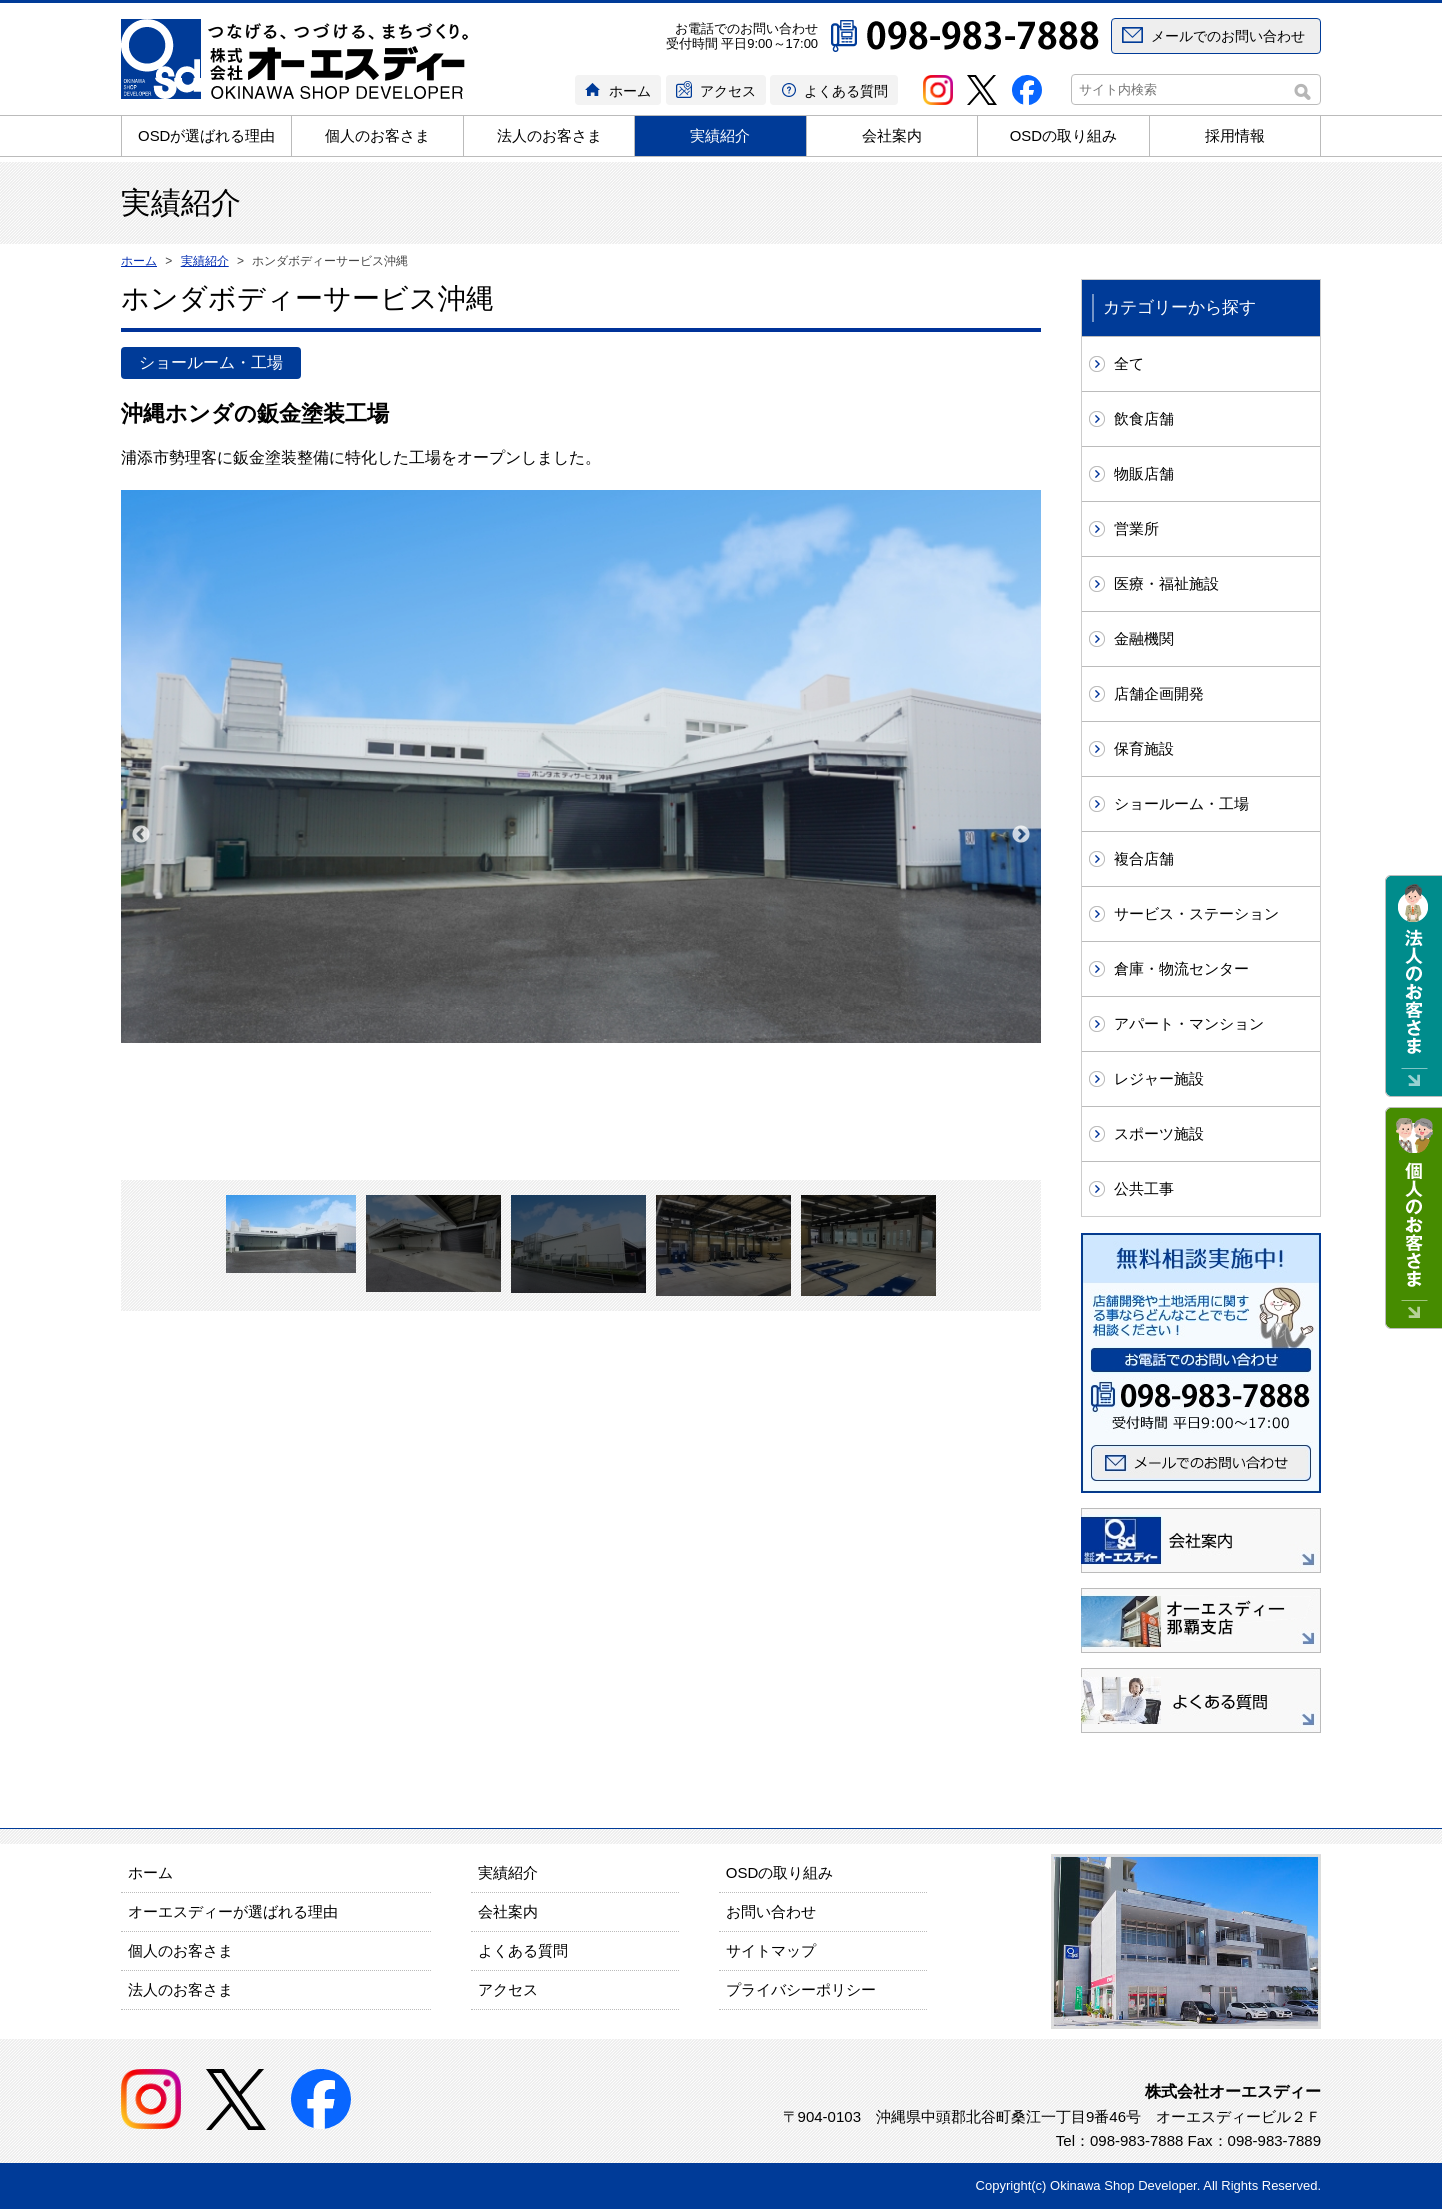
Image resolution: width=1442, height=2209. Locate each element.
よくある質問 (846, 91)
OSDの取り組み (1064, 135)
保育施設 (1144, 748)
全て (1129, 363)
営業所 (1136, 528)
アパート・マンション (1189, 1023)
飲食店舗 (1144, 418)
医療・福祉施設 (1166, 583)
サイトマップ (771, 1950)
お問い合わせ (771, 1911)
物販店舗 (1144, 473)
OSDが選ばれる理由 (207, 135)
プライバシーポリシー (801, 1989)
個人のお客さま (377, 135)
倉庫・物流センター (1181, 968)
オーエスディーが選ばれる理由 (233, 1911)
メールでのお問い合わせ (1228, 36)
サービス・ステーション (1196, 913)
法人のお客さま (549, 135)
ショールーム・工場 (1181, 803)
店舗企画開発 (1159, 693)
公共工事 (1144, 1188)
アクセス (728, 91)
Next (1021, 835)
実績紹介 (720, 135)
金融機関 (1144, 638)
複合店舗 (1144, 858)
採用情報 (1235, 135)
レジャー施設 (1159, 1078)
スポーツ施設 (1159, 1133)
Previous (141, 835)
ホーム (630, 91)
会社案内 (892, 135)
